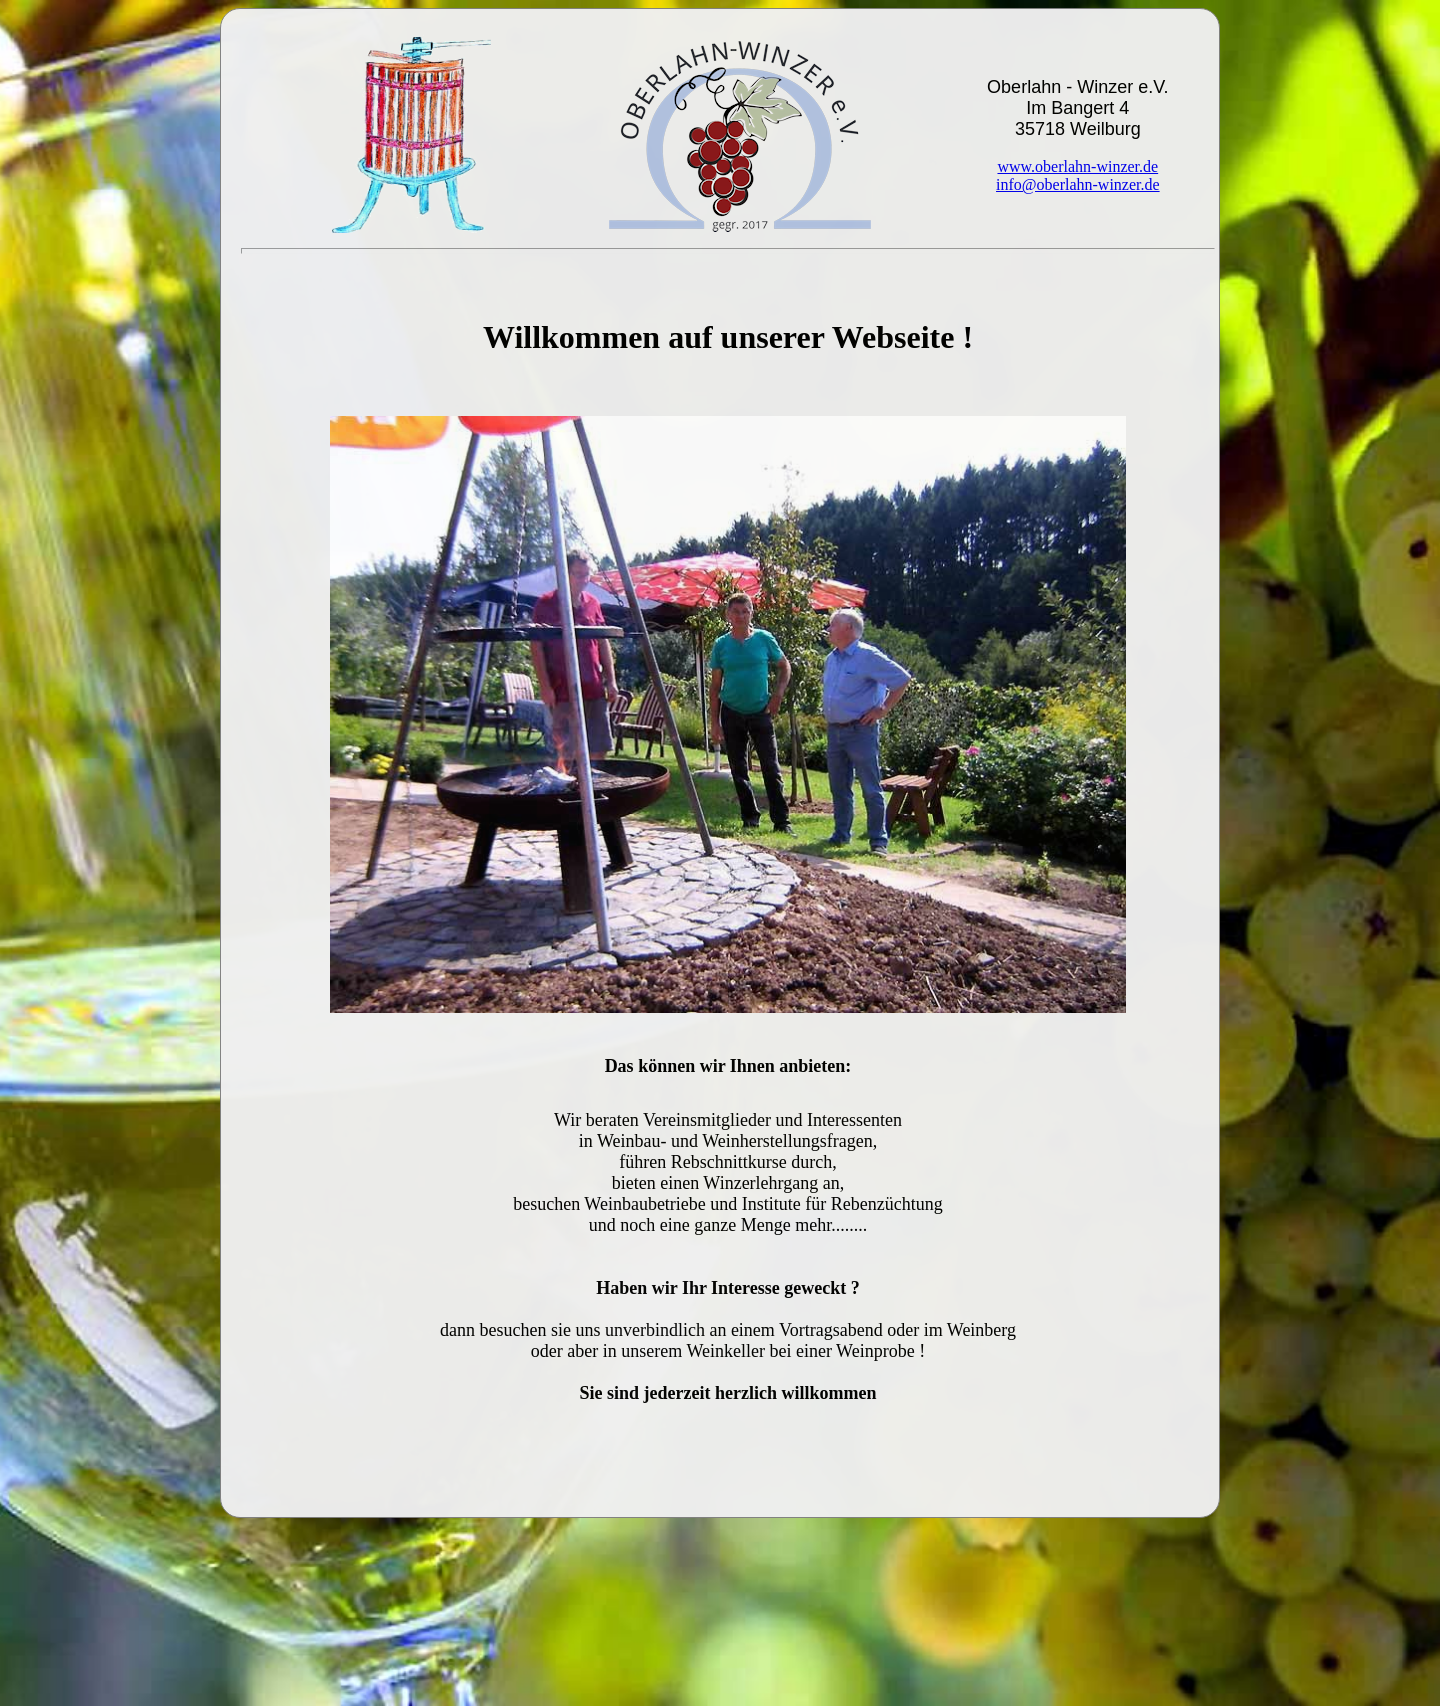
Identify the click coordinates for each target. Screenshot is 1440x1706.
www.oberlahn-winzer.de (1077, 166)
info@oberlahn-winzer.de (1078, 184)
